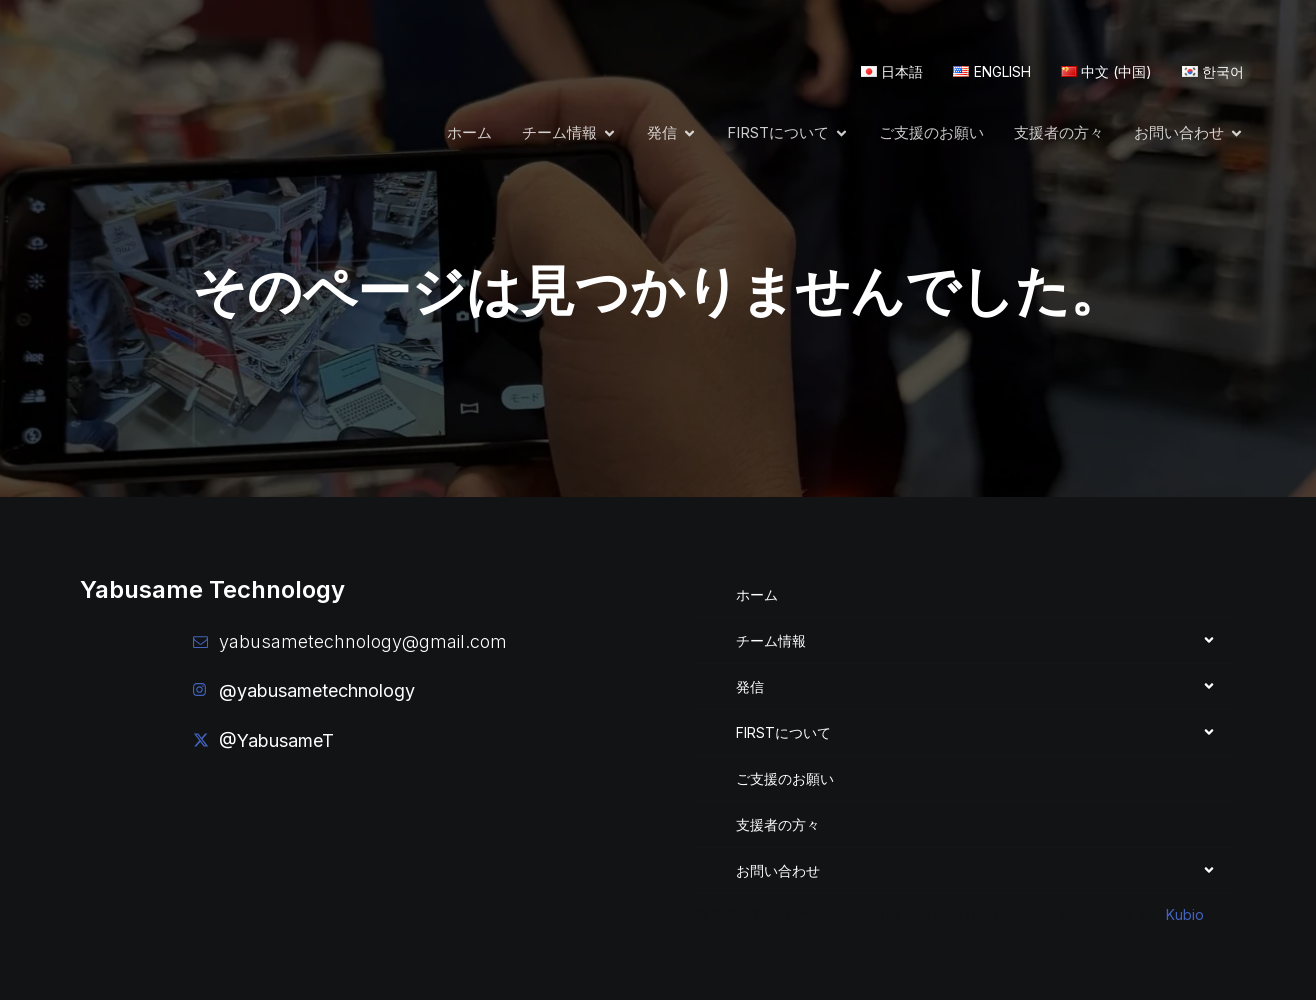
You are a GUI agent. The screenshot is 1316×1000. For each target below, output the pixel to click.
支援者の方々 (1059, 131)
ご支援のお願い (931, 131)
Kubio (1185, 913)
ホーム (469, 131)
